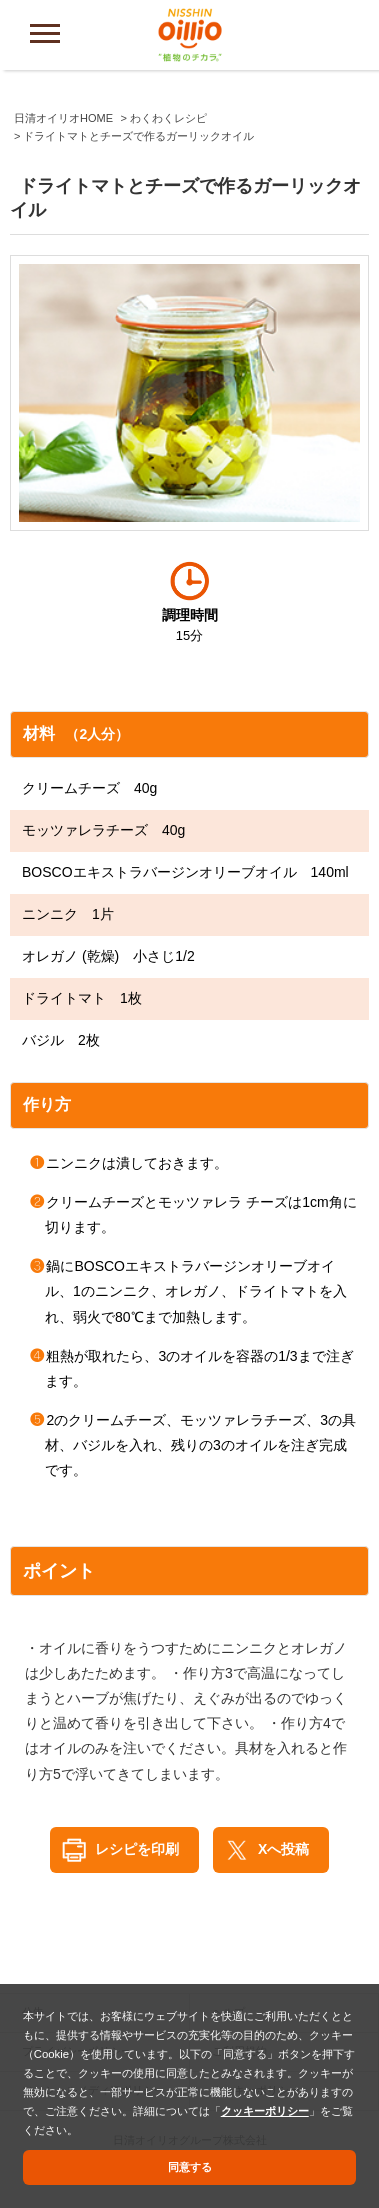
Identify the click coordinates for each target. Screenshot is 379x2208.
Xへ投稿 (283, 1849)
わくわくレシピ (168, 118)
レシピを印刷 (137, 1849)
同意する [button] (190, 2167)
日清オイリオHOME (63, 118)
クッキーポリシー (265, 2111)
